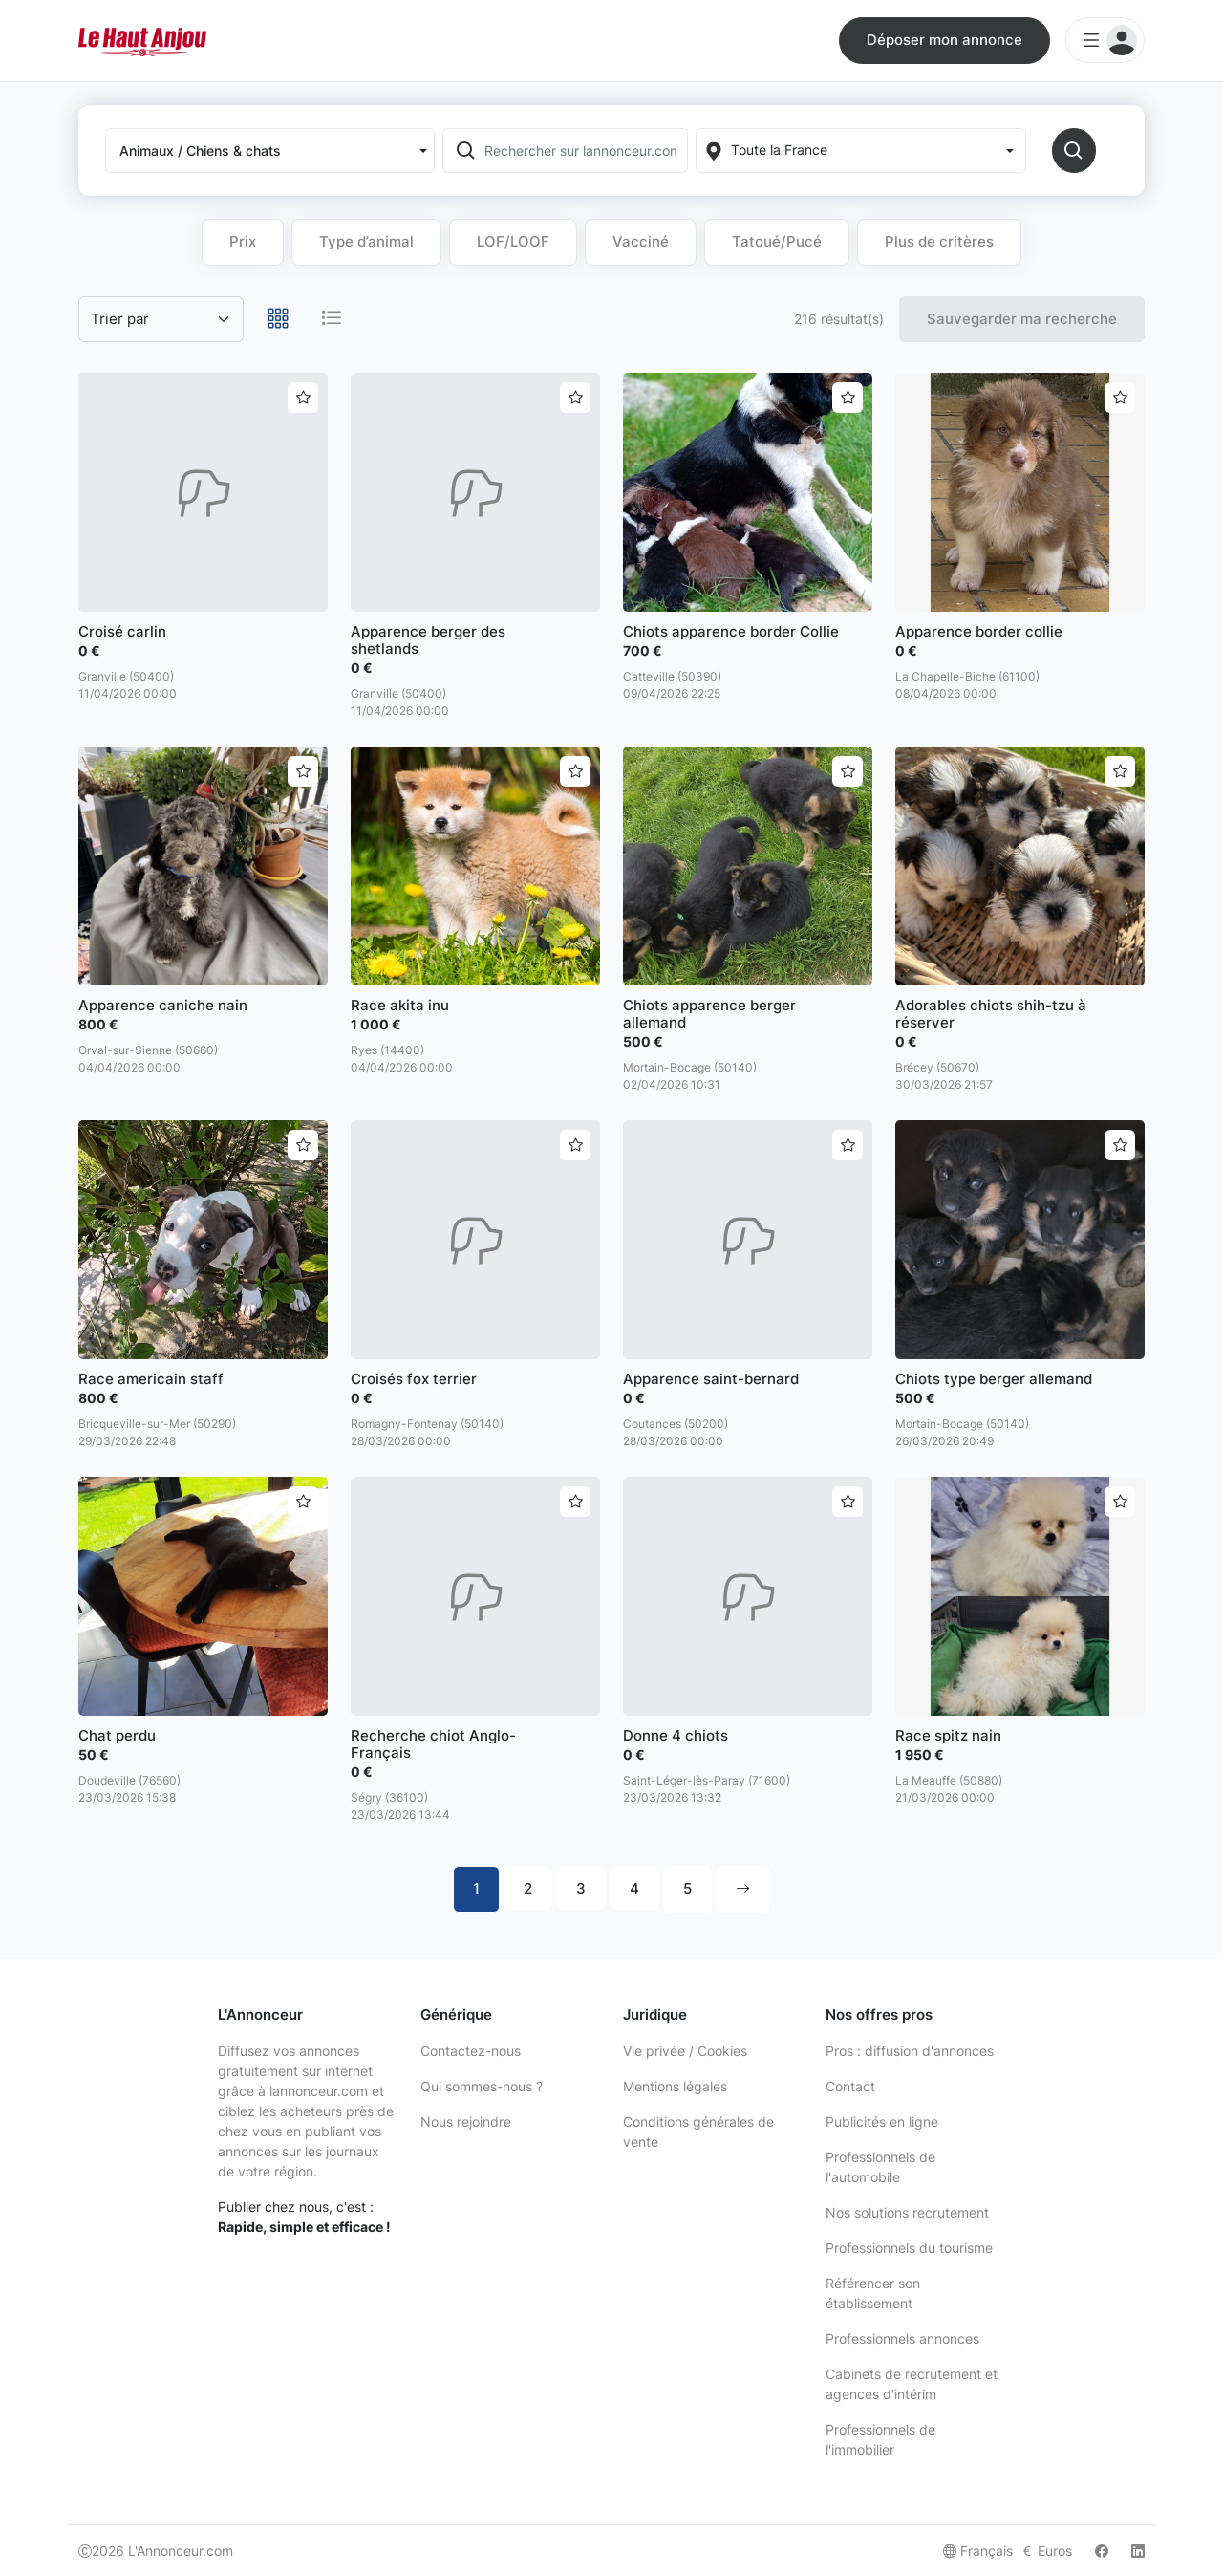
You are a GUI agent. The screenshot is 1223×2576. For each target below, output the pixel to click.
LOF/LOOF (513, 241)
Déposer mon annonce (944, 40)
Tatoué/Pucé (777, 241)
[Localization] (860, 150)
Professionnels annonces (902, 2338)
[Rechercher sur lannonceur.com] (584, 150)
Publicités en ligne (882, 2121)
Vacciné (640, 241)
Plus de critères (939, 241)
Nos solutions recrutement (907, 2212)
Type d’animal (366, 241)
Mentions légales (675, 2086)
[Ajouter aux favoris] (303, 397)
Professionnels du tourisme (909, 2248)
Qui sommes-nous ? (481, 2086)
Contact (850, 2086)
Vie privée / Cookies (685, 2051)
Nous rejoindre (465, 2121)
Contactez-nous (470, 2051)
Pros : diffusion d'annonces (910, 2051)
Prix (242, 241)
